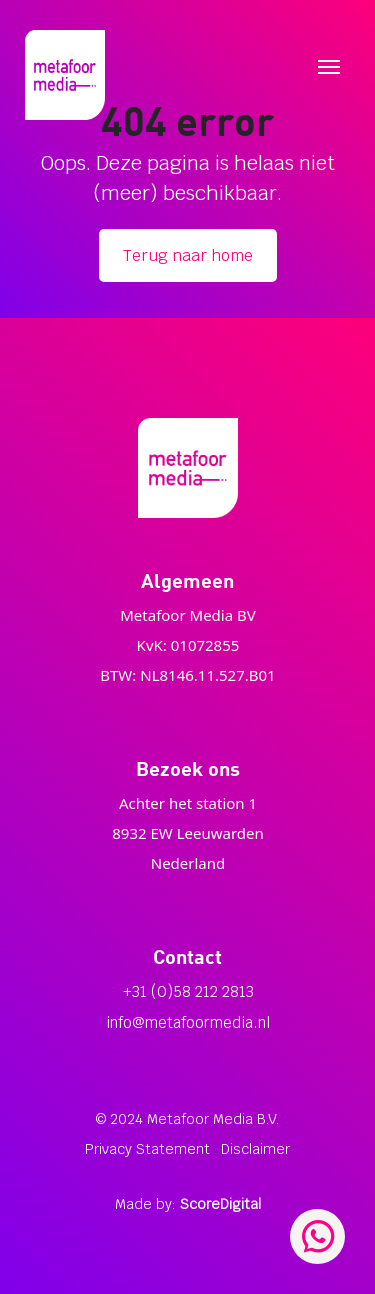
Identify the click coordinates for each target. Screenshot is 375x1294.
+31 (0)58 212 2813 (188, 991)
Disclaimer (255, 1149)
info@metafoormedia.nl (188, 1022)
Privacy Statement (147, 1149)
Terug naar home (188, 255)
